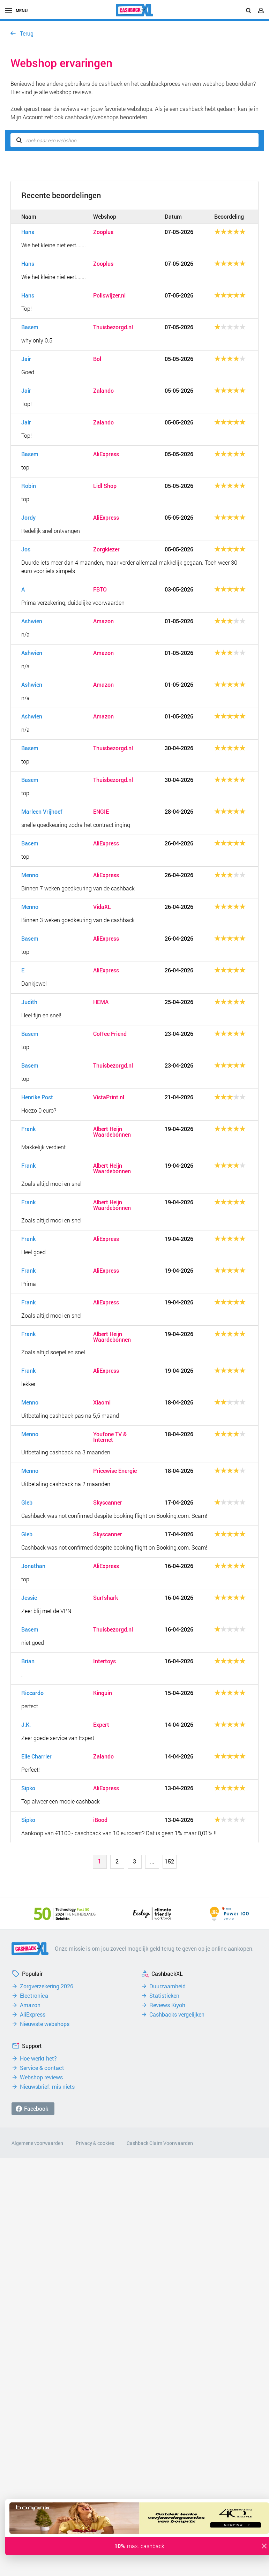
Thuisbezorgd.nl (113, 327)
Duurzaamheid (167, 1986)
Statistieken (164, 1996)
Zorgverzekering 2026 (46, 1986)
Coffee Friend (110, 1034)
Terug (26, 33)
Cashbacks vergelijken (176, 2014)
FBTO (100, 589)
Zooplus (103, 232)
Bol (97, 359)
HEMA (101, 1002)
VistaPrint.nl (108, 1097)
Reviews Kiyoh (167, 2005)
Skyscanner (107, 1502)
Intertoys (104, 1661)
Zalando (103, 390)
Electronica (34, 1996)
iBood (100, 1820)
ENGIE (101, 811)
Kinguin (102, 1693)
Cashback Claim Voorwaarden (160, 2143)
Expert (101, 1724)
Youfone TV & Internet (110, 1437)
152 (169, 1861)
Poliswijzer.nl (109, 295)
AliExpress (106, 454)
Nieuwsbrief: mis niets (47, 2087)
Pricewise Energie (115, 1471)
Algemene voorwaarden (37, 2143)
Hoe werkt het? (38, 2058)
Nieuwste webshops (44, 2024)
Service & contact (42, 2068)
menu (16, 10)
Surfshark (105, 1597)
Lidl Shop (105, 486)
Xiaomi (102, 1402)
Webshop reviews (41, 2077)
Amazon (103, 621)
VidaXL (102, 907)
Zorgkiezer (106, 549)
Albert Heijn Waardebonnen (112, 1131)
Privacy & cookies (95, 2143)
